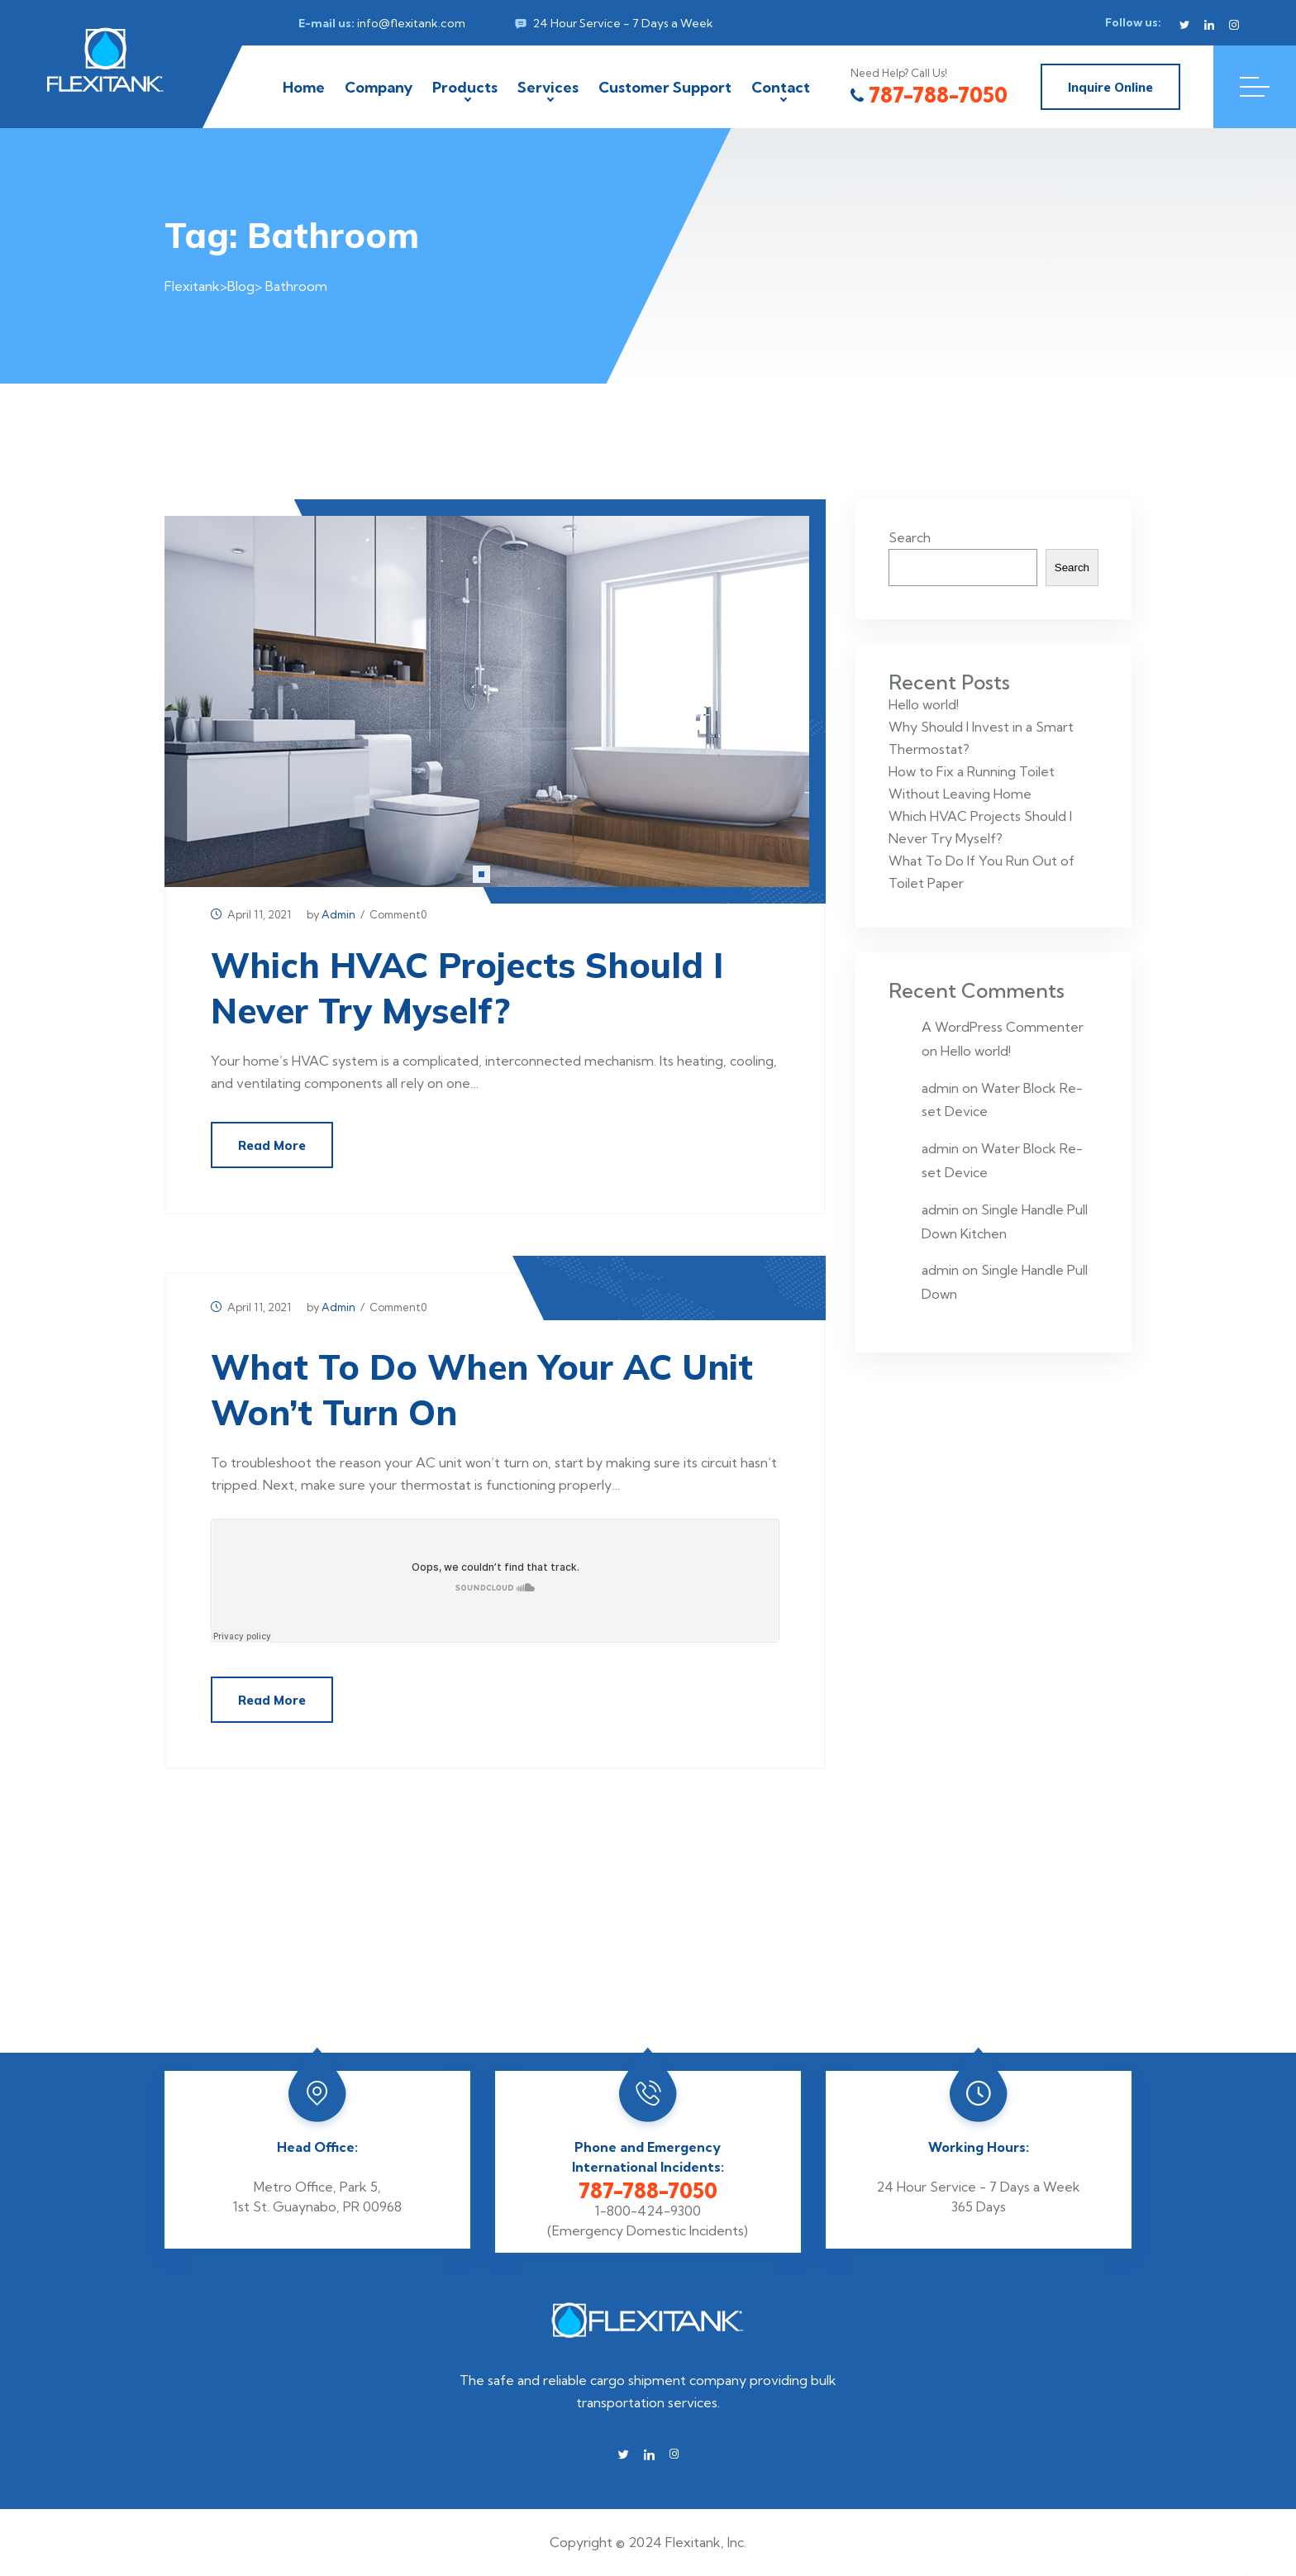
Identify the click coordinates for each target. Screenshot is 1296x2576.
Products (465, 87)
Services (548, 87)
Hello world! (924, 704)
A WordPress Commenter (1003, 1026)
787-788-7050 (929, 94)
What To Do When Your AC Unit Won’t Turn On (482, 1389)
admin (338, 914)
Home (304, 87)
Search (910, 537)
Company (378, 87)
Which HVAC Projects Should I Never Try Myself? (467, 988)
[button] (452, 874)
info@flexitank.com (411, 23)
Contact (780, 87)
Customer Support (664, 87)
